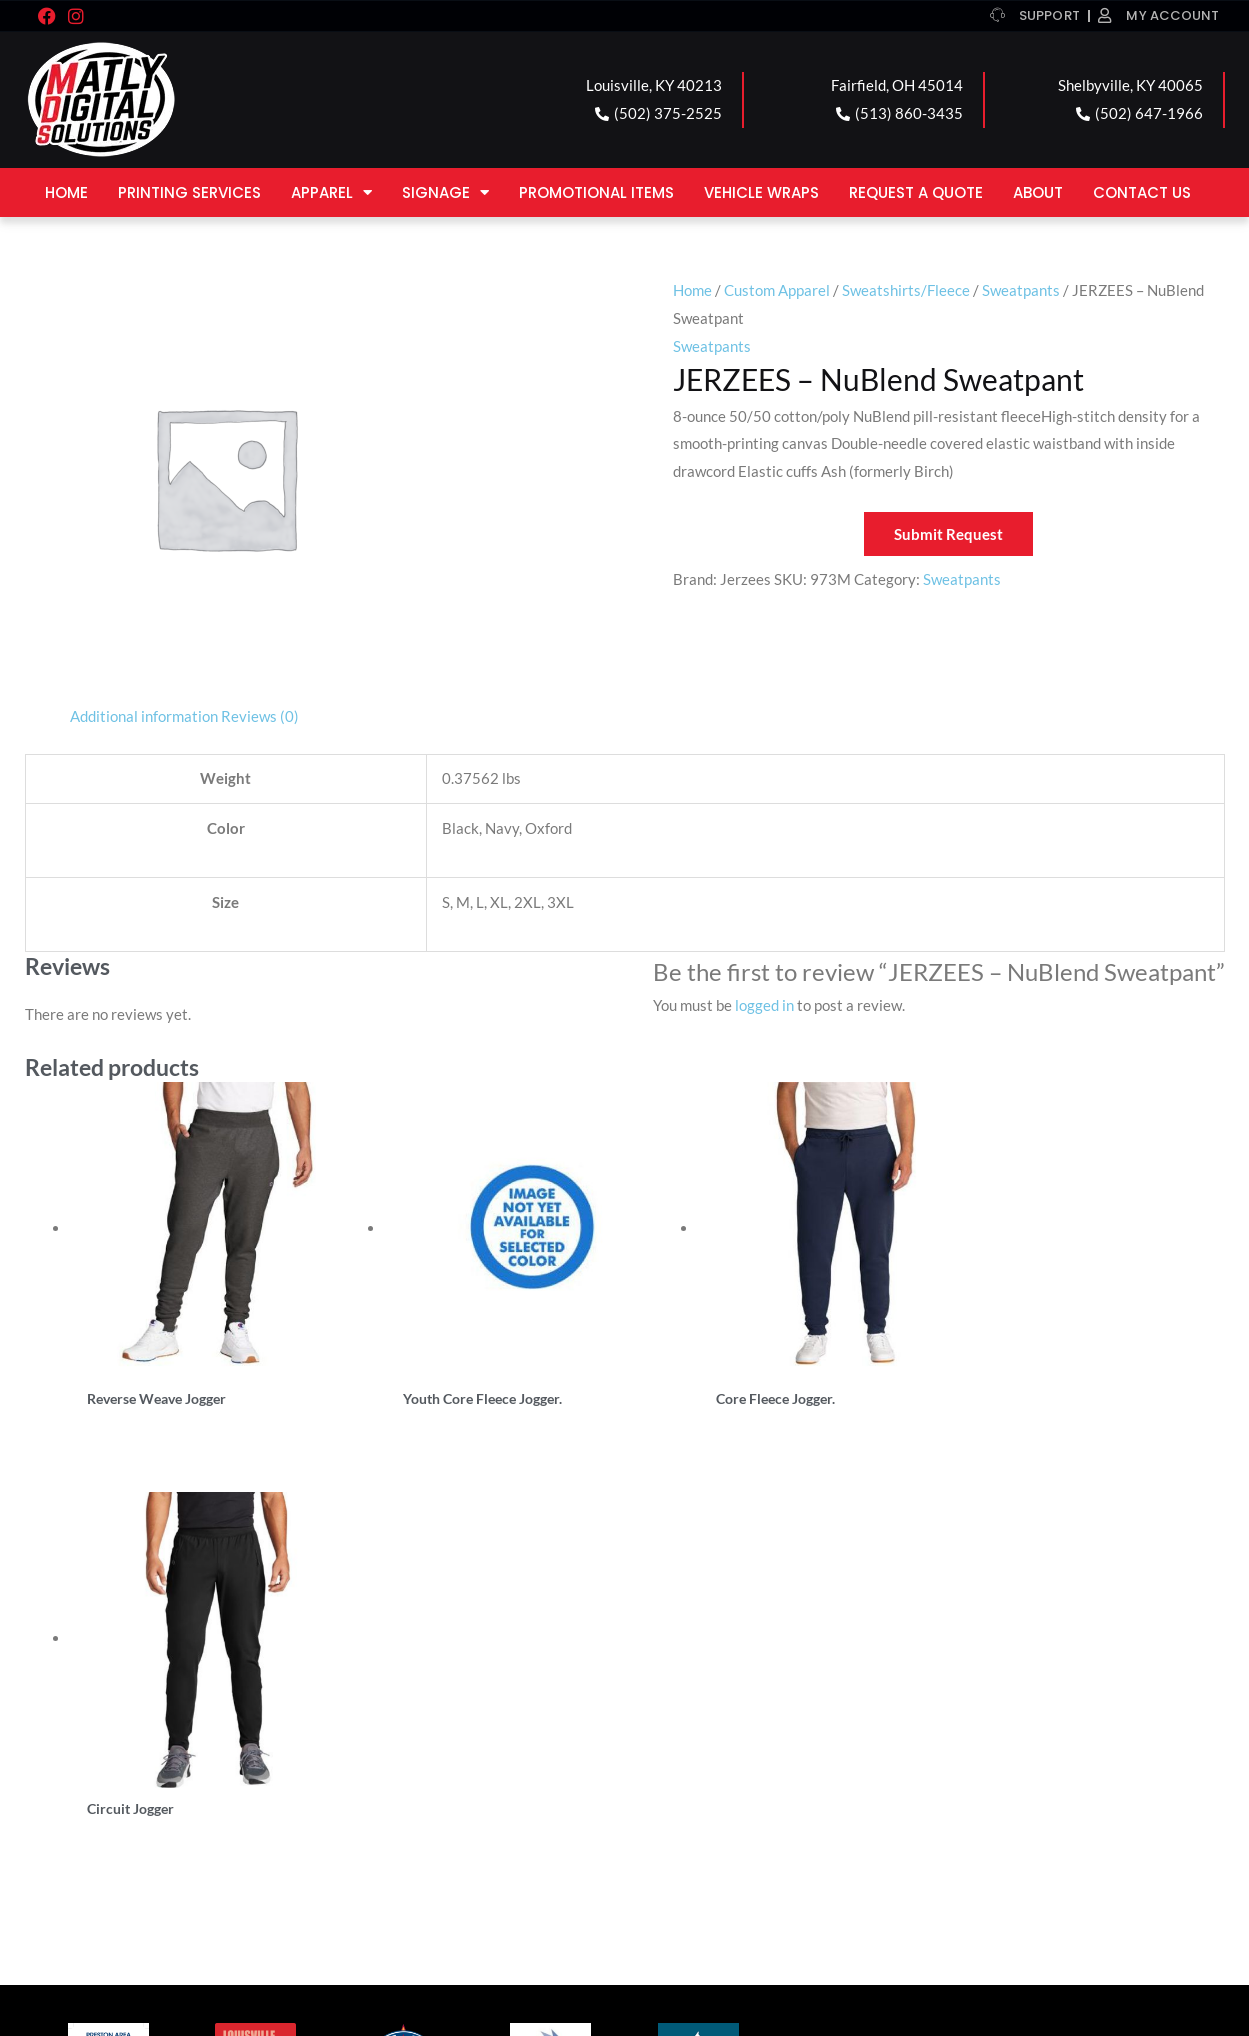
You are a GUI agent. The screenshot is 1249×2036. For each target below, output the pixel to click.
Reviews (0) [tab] (260, 716)
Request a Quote (916, 192)
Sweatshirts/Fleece (906, 290)
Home (66, 192)
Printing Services (189, 192)
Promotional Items (596, 192)
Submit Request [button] (948, 534)
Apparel (331, 192)
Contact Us (1142, 192)
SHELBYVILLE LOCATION (746, 1753)
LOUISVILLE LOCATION (139, 1753)
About (1038, 192)
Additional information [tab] (144, 716)
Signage (445, 192)
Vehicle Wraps (761, 192)
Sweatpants (1021, 290)
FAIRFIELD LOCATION (434, 1753)
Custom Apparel (777, 290)
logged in (764, 1005)
